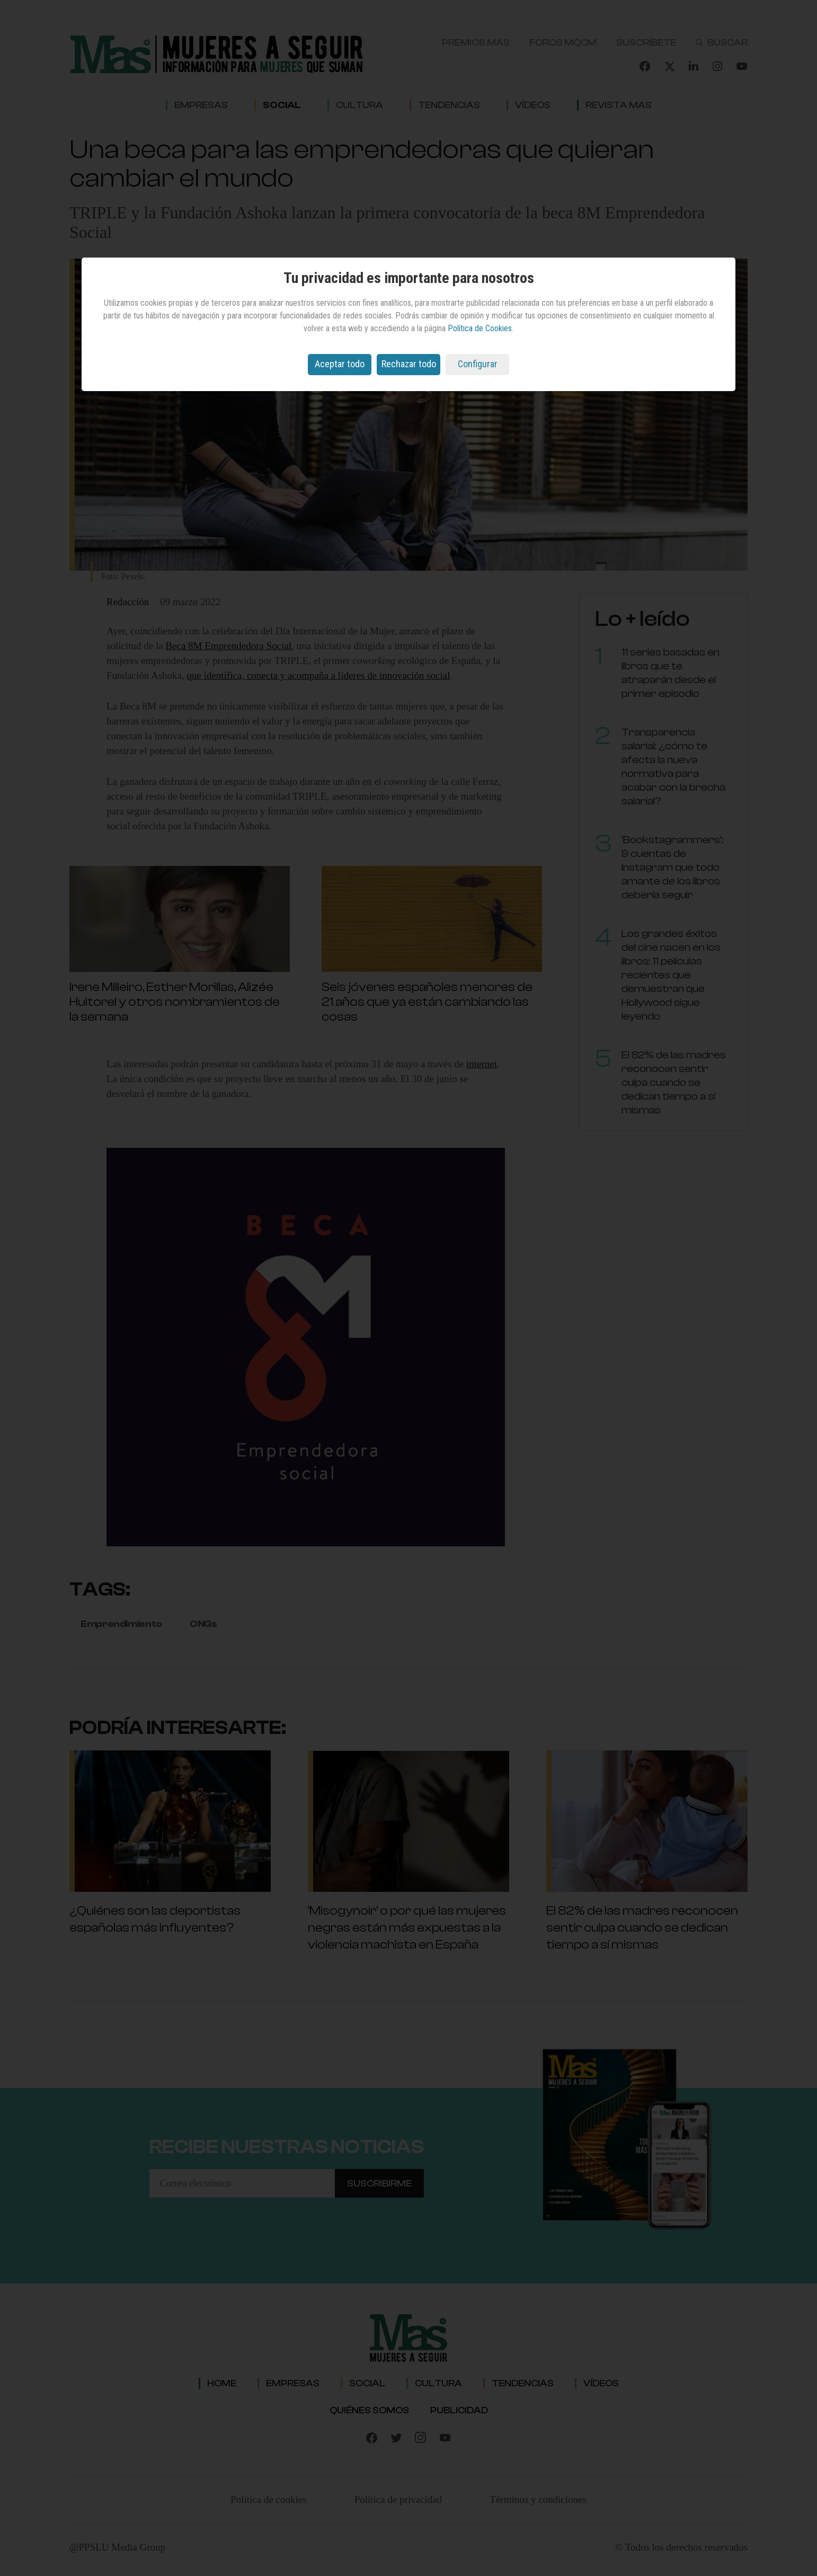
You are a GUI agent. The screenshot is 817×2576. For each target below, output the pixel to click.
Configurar (478, 363)
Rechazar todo (408, 363)
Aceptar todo (340, 363)
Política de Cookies (480, 328)
